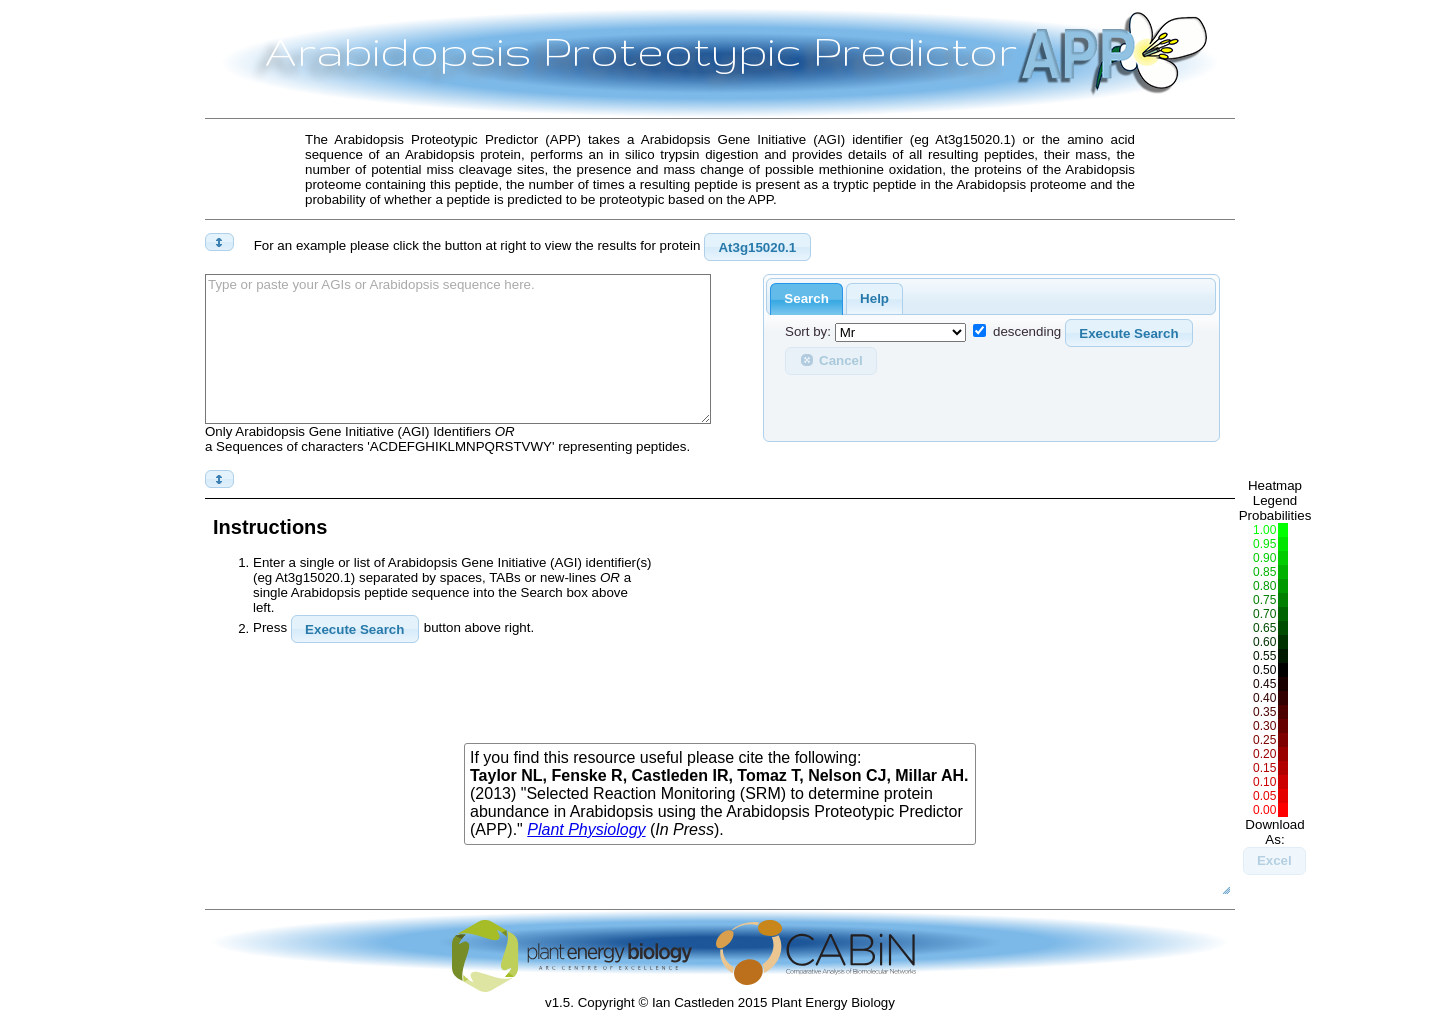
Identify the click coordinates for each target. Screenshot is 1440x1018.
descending (1027, 332)
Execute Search (1128, 333)
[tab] (806, 299)
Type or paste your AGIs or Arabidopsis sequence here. (458, 349)
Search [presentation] (806, 298)
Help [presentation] (874, 298)
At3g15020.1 (757, 247)
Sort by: (808, 332)
